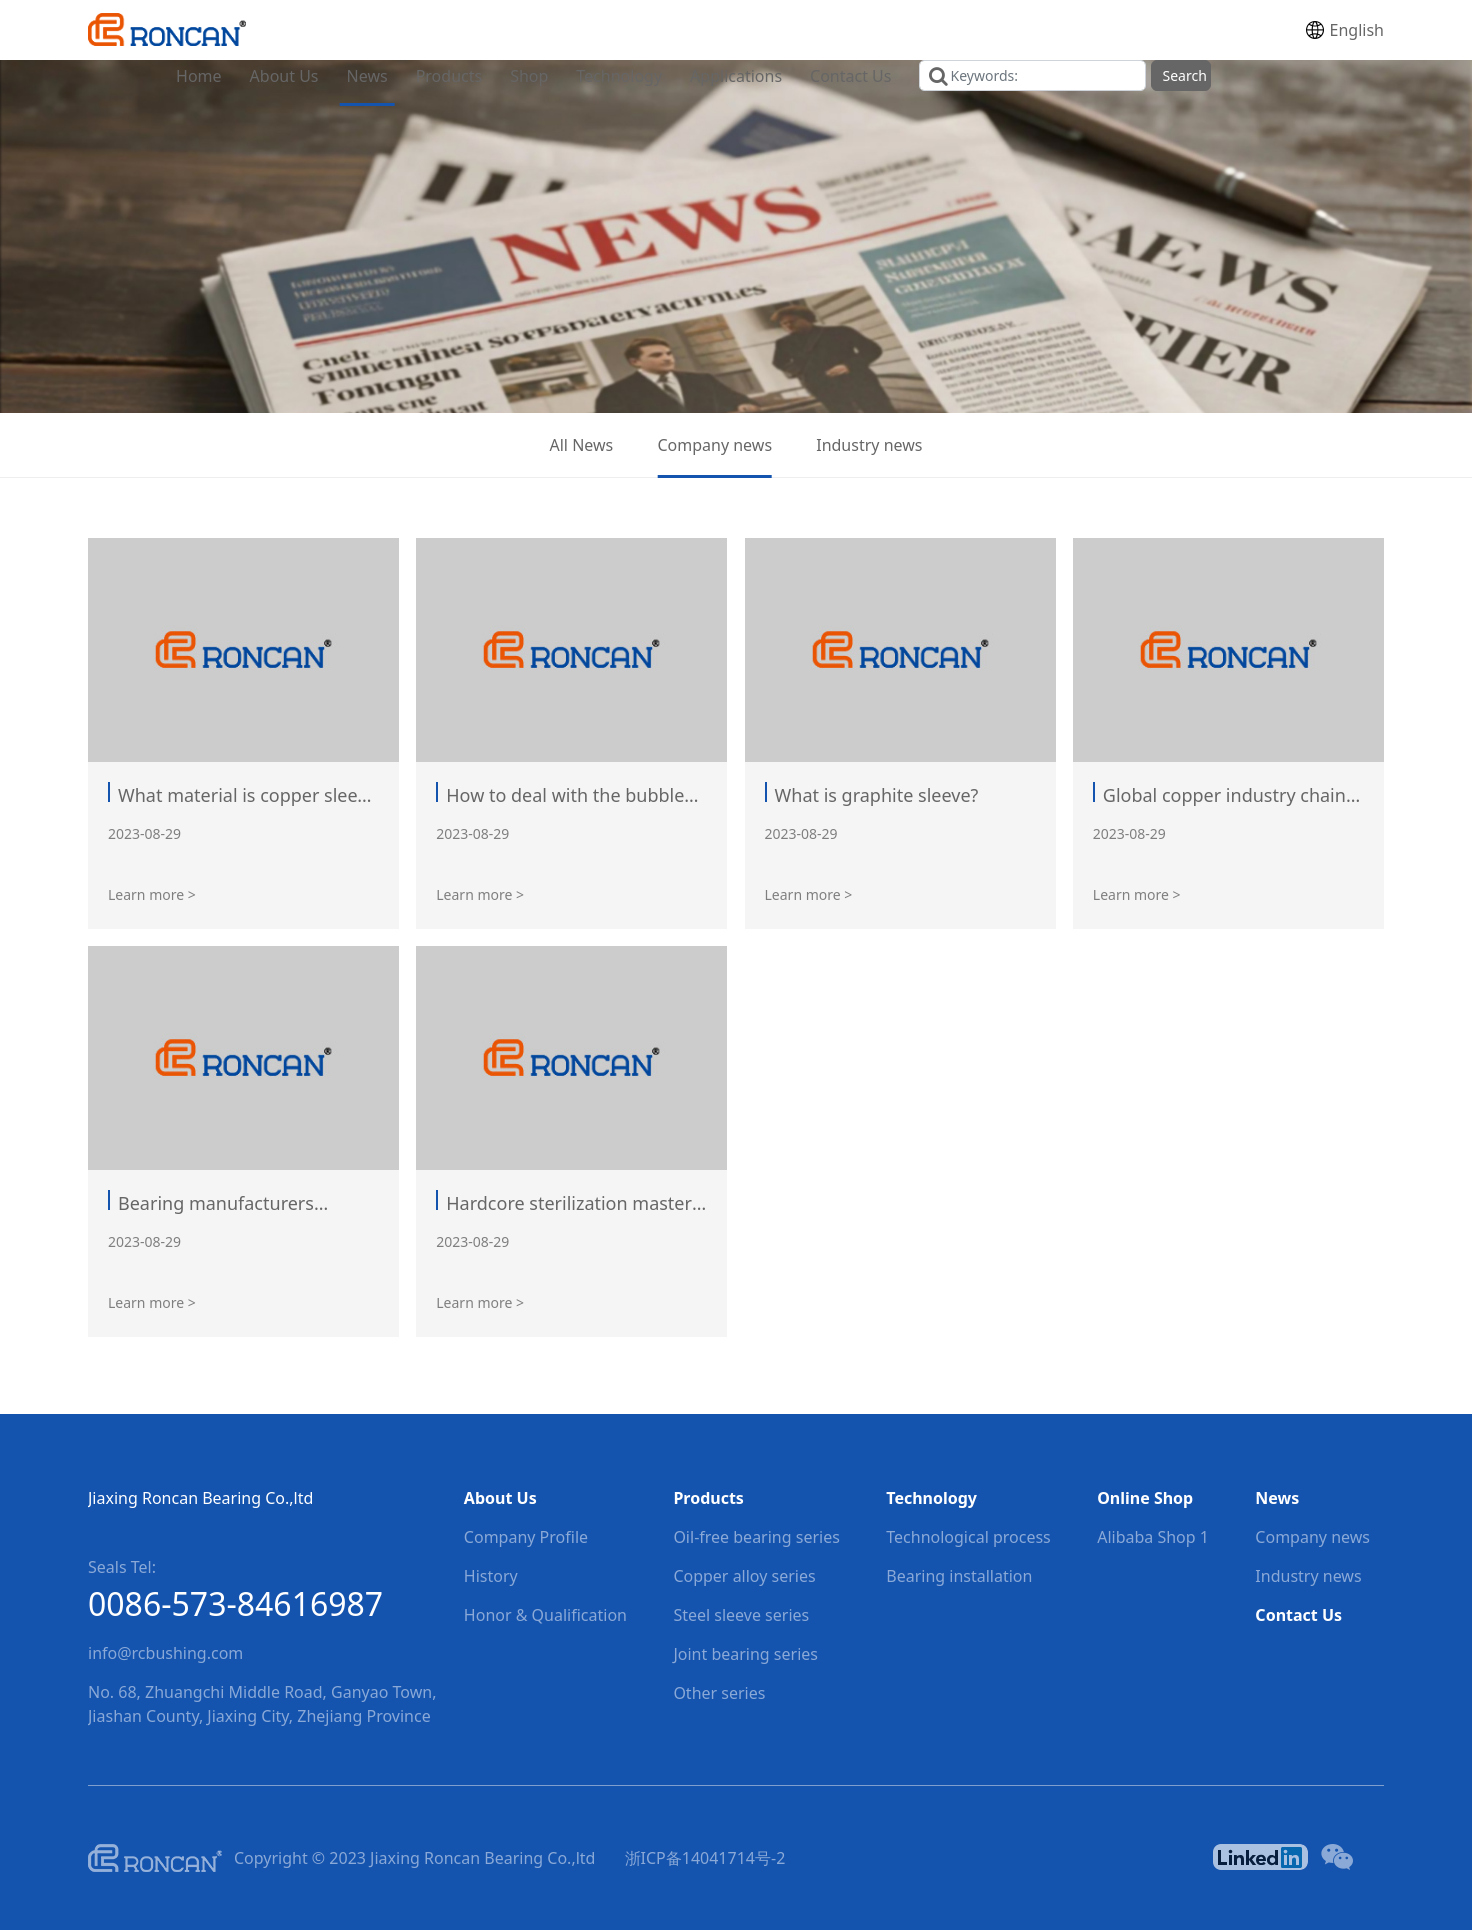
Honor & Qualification (545, 1615)
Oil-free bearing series (756, 1537)
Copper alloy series (744, 1576)
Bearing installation (959, 1576)
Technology (619, 76)
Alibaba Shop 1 (1153, 1537)
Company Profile (526, 1537)
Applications (736, 76)
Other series (719, 1693)
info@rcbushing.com (165, 1653)
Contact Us (850, 76)
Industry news (869, 445)
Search (1184, 75)
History (491, 1576)
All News (582, 445)
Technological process (968, 1537)
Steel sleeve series (741, 1615)
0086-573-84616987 (235, 1603)
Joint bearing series (745, 1654)
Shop (529, 76)
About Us (284, 76)
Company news (714, 445)
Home (199, 76)
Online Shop (1145, 1498)
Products (449, 76)
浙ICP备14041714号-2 (705, 1858)
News (367, 76)
